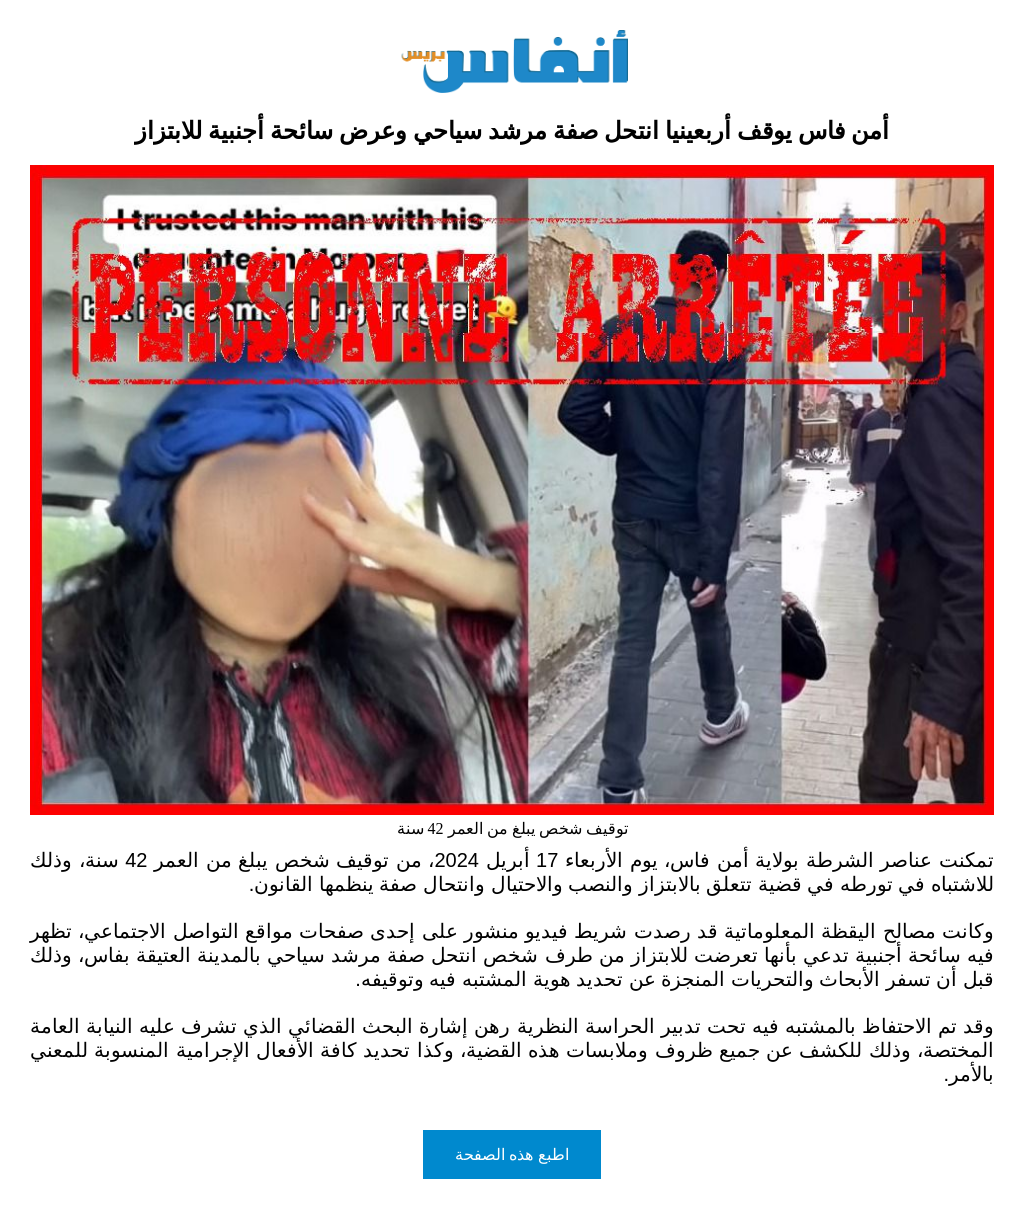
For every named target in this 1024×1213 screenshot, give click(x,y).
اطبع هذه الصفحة (512, 1154)
